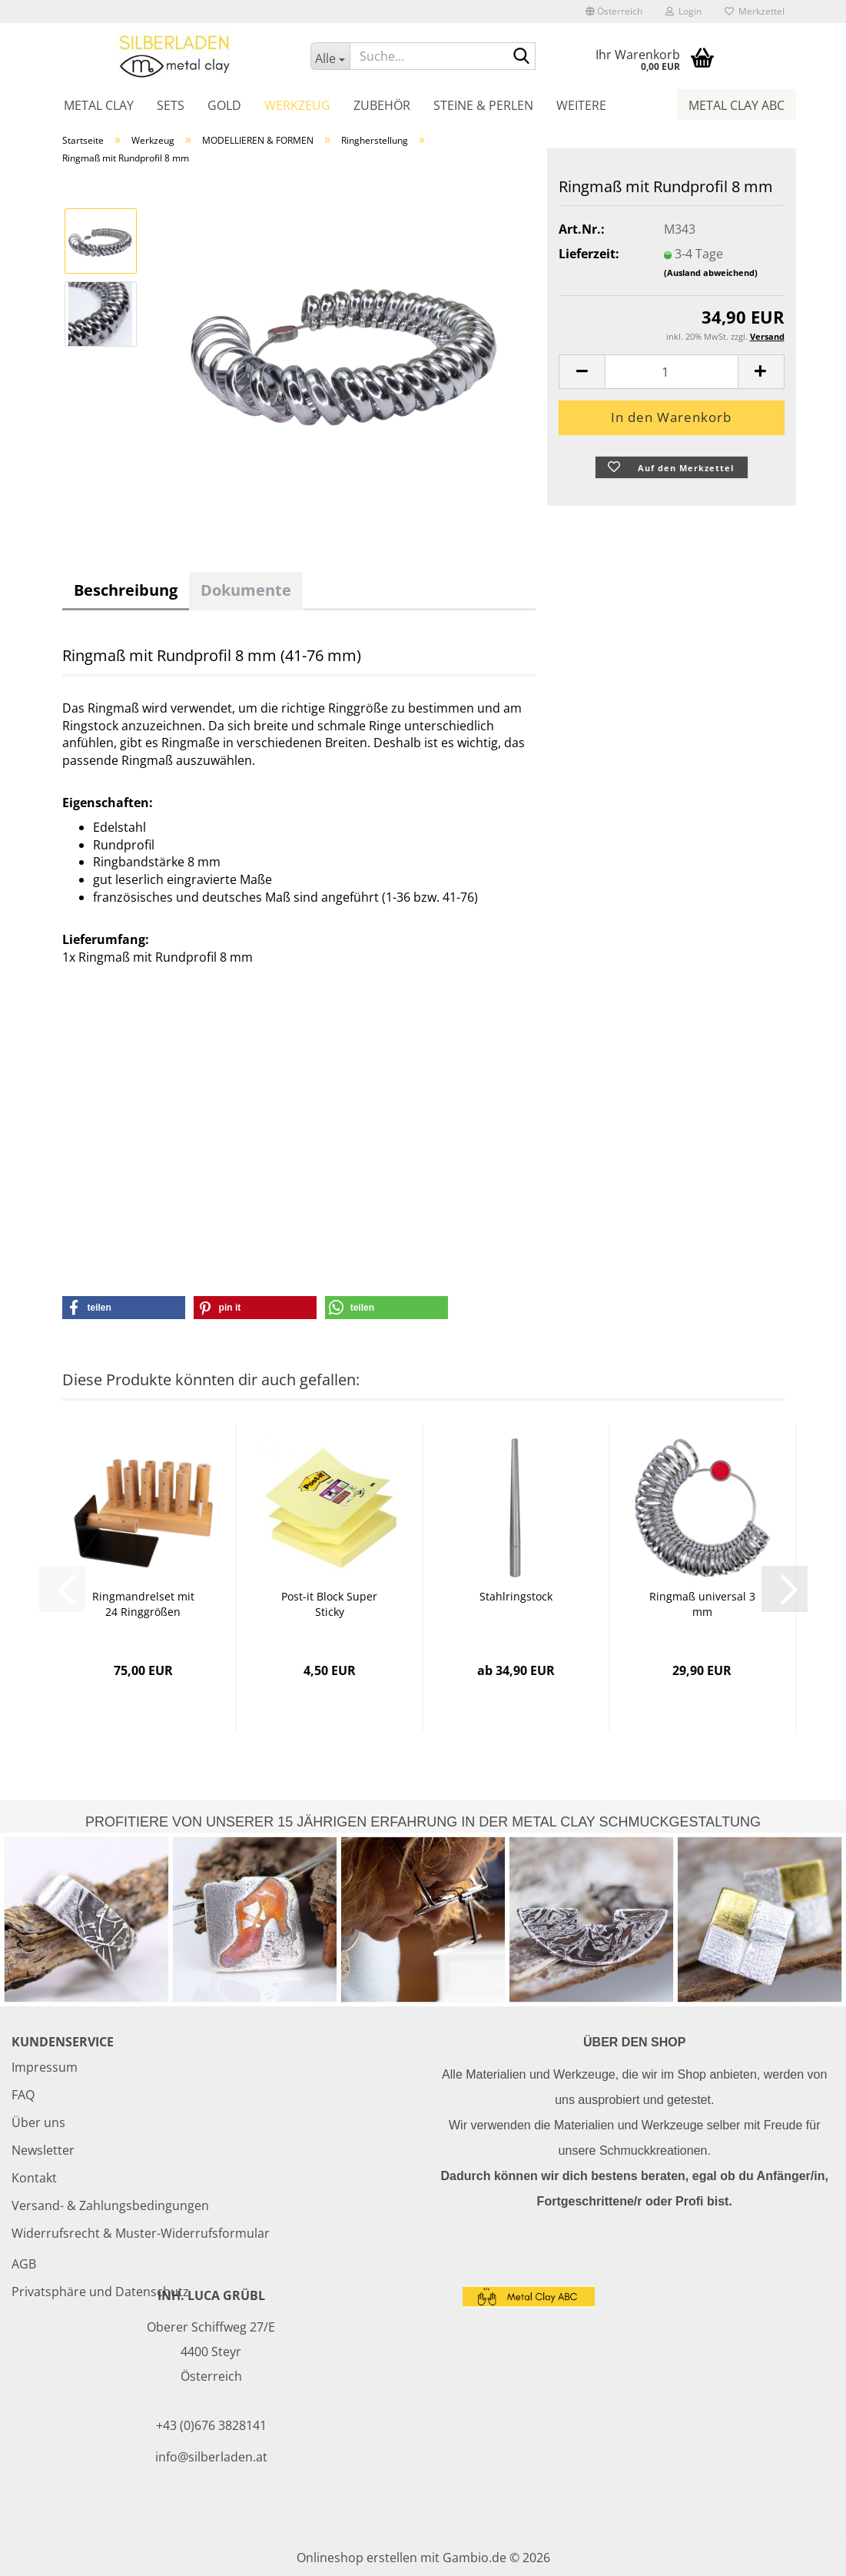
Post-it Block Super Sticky (329, 1604)
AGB (24, 2263)
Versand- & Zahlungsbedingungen (110, 2205)
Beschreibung (125, 590)
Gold (224, 105)
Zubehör (381, 105)
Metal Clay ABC (736, 105)
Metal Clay (99, 105)
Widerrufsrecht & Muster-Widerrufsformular (141, 2233)
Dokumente (246, 590)
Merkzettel (755, 11)
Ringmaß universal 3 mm (702, 1604)
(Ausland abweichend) (711, 272)
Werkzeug (297, 105)
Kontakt (34, 2177)
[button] (614, 11)
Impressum (45, 2067)
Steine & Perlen (483, 105)
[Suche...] (330, 56)
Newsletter (43, 2150)
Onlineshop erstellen (357, 2557)
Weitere (581, 105)
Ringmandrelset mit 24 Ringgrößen (143, 1604)
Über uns (38, 2122)
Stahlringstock (515, 1596)
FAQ (23, 2094)
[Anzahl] (671, 371)
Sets (170, 105)
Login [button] (683, 11)
